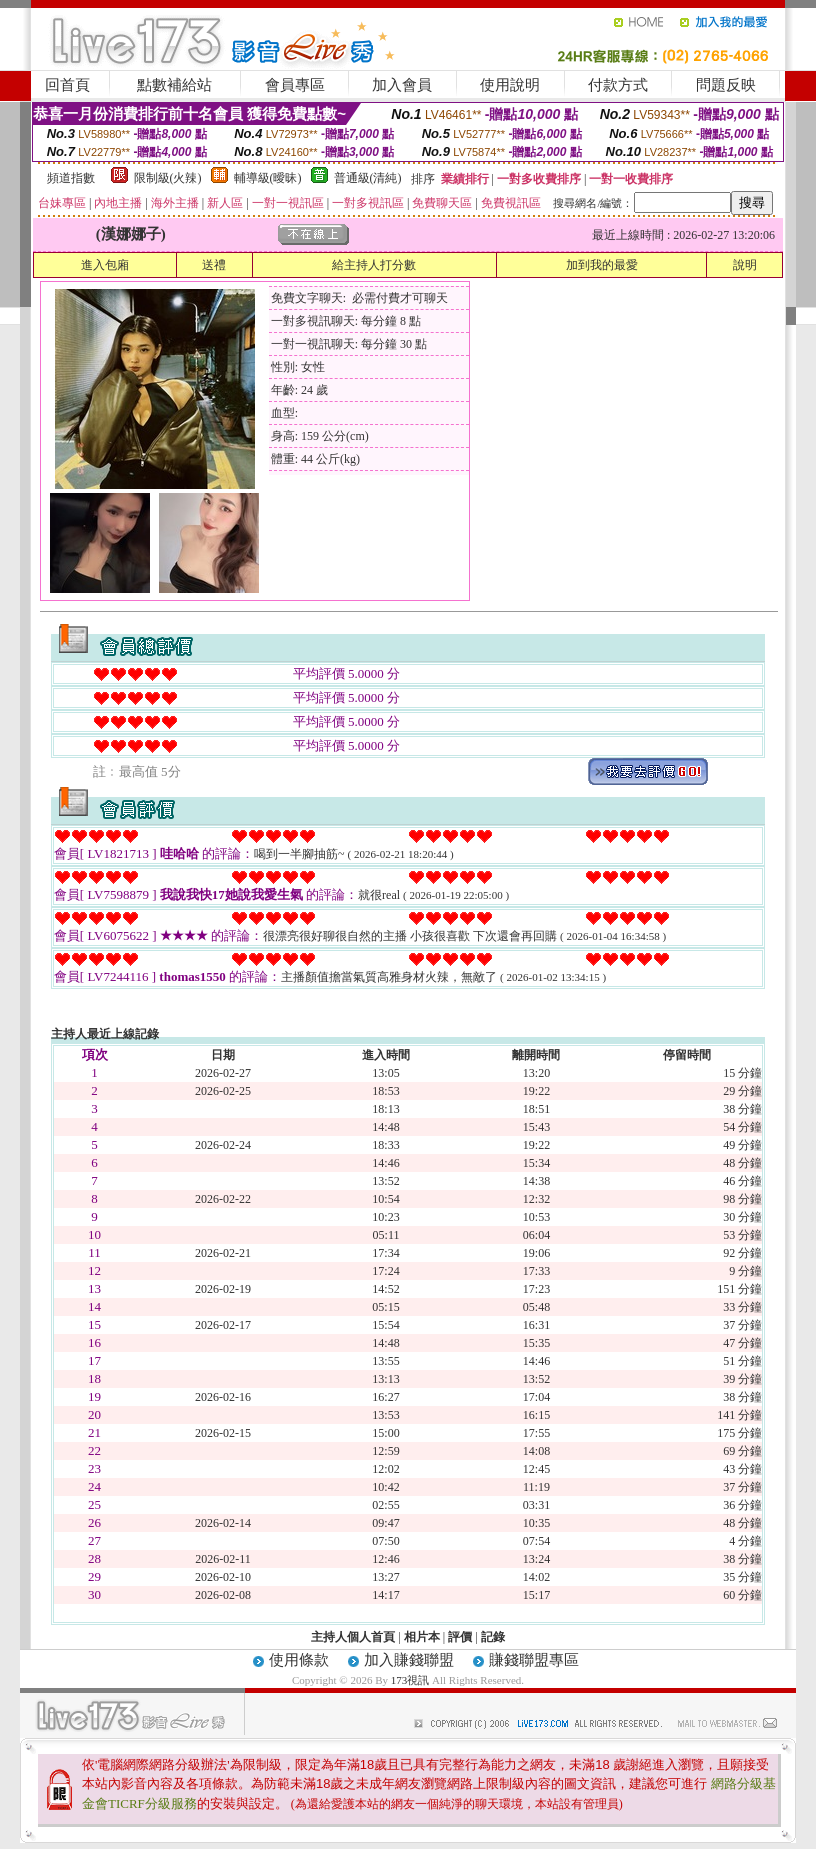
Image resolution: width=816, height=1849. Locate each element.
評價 (460, 1637)
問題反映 (726, 85)
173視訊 (410, 1680)
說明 (745, 265)
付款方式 (618, 85)
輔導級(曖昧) (268, 178)
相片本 (422, 1637)
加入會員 (402, 85)
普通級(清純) (368, 178)
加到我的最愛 (602, 265)
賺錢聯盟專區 (534, 1660)
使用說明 (510, 85)
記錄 (493, 1637)
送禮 (214, 265)
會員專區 (295, 85)
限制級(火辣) (168, 178)
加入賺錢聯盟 (409, 1660)
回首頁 (67, 85)
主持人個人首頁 (353, 1637)
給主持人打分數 (374, 265)
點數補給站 (174, 85)
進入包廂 (105, 265)
